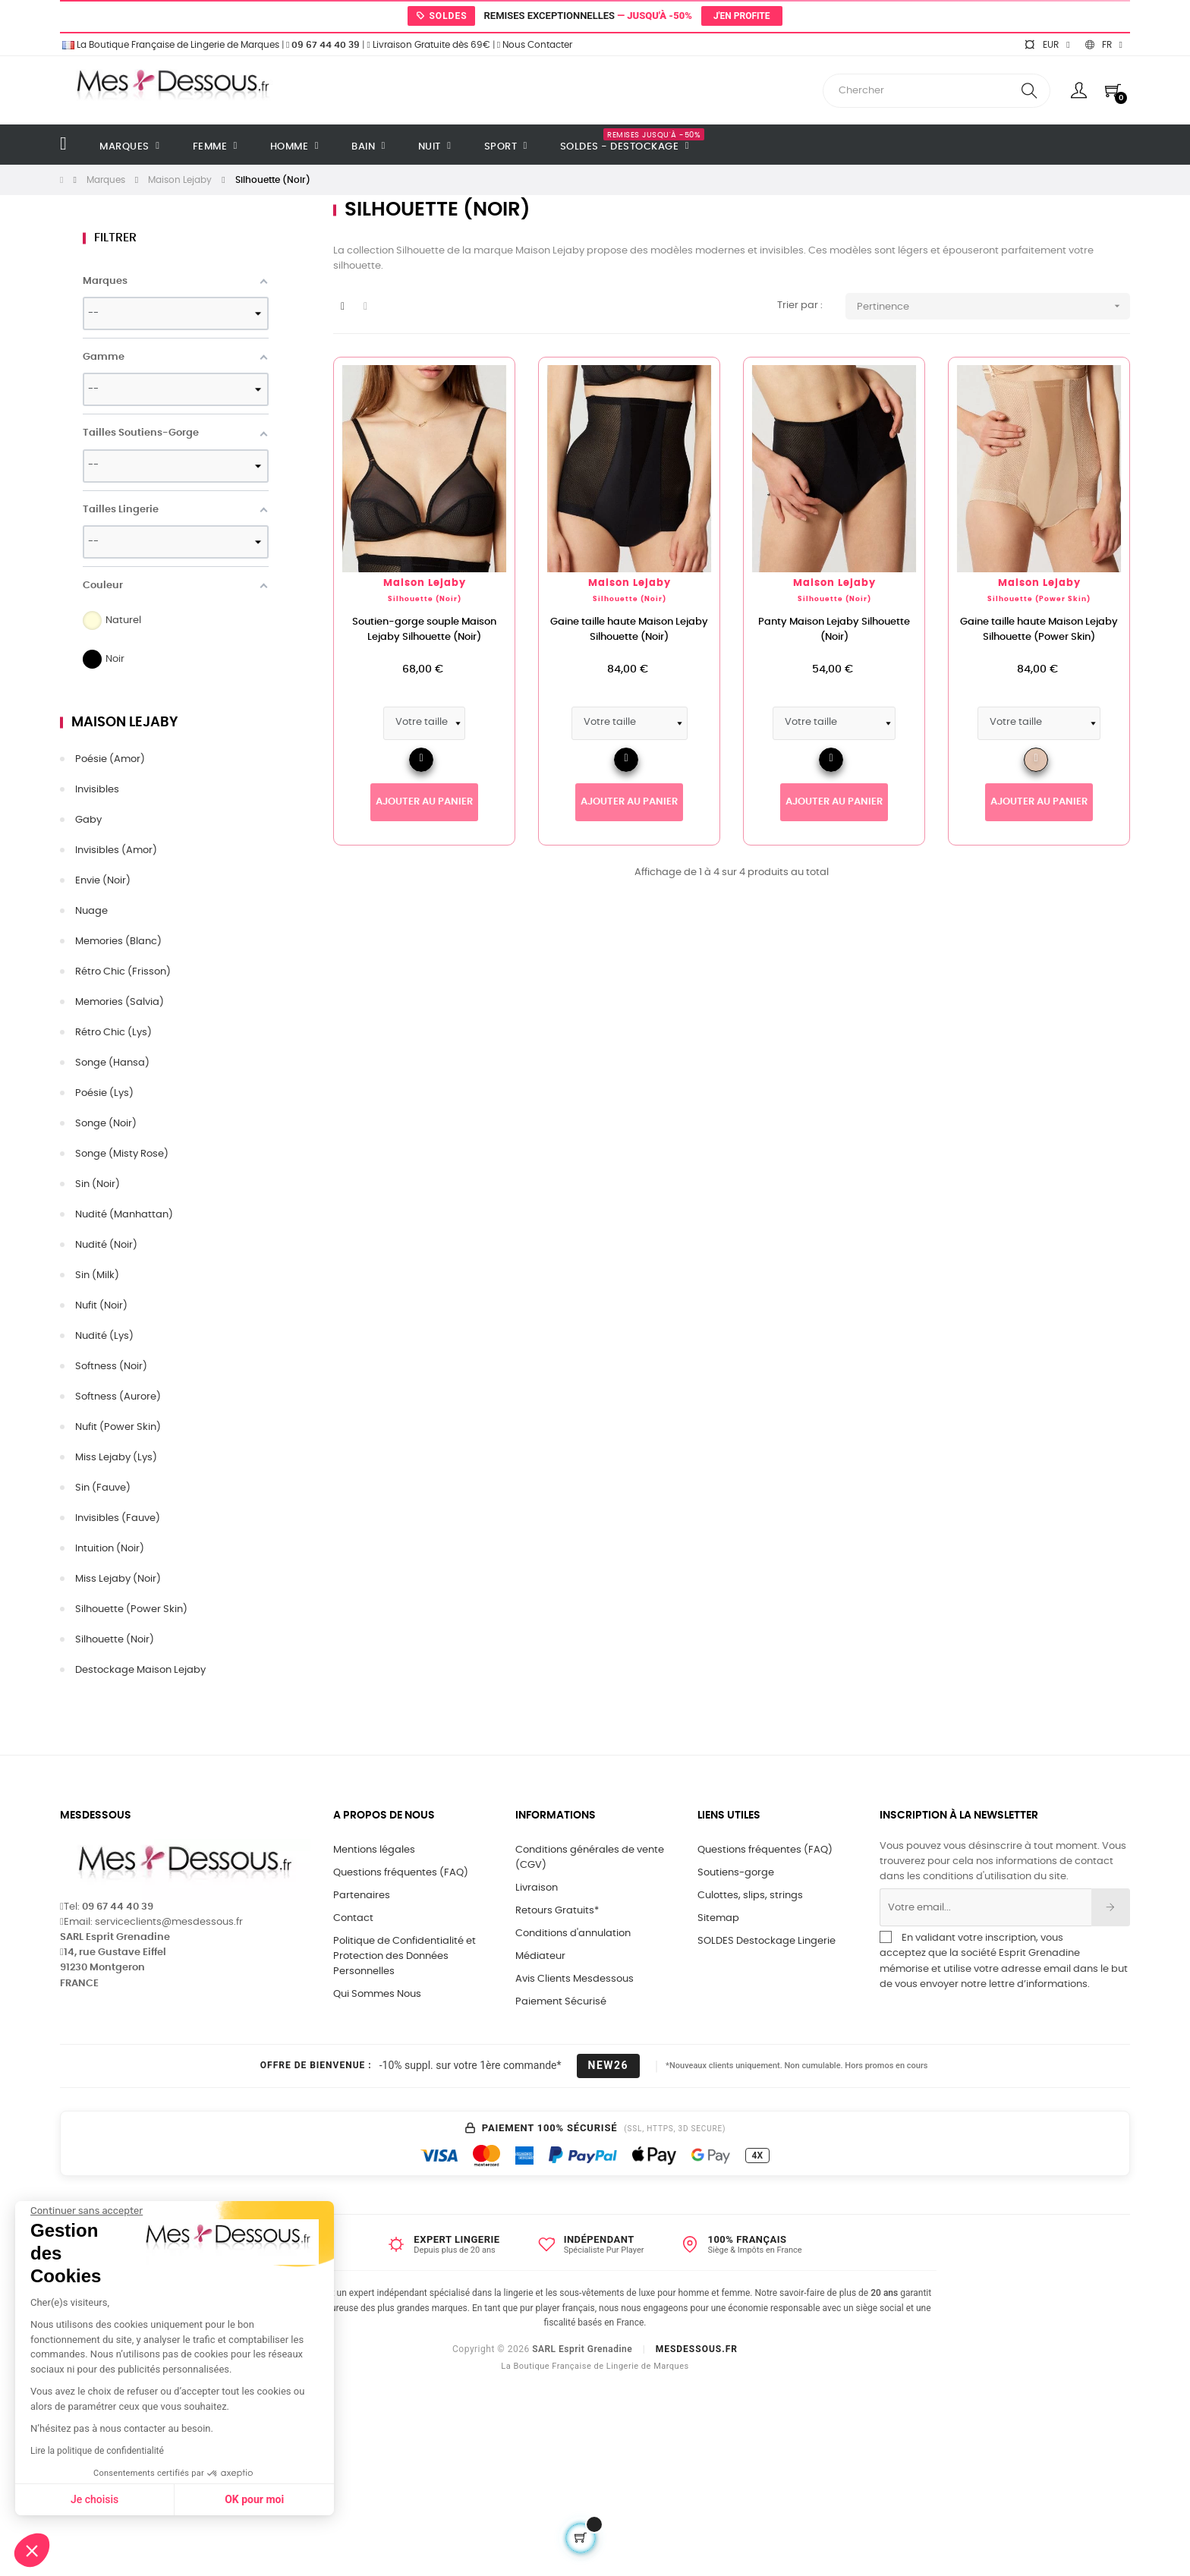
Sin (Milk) (97, 1275)
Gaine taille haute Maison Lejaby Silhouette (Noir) (629, 629)
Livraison (536, 1888)
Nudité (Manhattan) (124, 1215)
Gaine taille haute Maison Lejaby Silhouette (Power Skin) (1039, 629)
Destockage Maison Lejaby (140, 1670)
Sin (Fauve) (103, 1488)
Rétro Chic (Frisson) (123, 972)
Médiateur (540, 1956)
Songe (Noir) (106, 1124)
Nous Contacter (534, 44)
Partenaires (361, 1896)
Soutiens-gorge (735, 1873)
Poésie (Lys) (104, 1093)
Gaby (88, 820)
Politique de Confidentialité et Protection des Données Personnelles (404, 1956)
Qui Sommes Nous (377, 1994)
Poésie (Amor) (110, 759)
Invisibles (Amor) (116, 850)
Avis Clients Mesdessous (574, 1979)
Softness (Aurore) (118, 1397)
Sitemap (718, 1918)
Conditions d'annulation (573, 1933)
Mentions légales (374, 1850)
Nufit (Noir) (101, 1306)
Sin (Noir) (97, 1184)
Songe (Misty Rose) (121, 1154)
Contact (353, 1918)
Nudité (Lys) (104, 1336)
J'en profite (741, 16)
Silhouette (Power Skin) (131, 1609)
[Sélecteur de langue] (1104, 44)
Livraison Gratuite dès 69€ (428, 44)
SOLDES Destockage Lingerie (766, 1941)
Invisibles (97, 790)
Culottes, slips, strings (750, 1896)
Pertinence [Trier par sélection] (993, 306)
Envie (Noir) (103, 881)
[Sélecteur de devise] (1046, 44)
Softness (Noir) (111, 1366)
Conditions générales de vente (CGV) (589, 1857)
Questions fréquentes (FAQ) (400, 1873)
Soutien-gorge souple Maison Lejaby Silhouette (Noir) (424, 629)
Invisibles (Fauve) (117, 1518)
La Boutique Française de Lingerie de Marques (169, 44)
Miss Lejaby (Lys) (116, 1458)
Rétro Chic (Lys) (113, 1033)
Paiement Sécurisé (560, 2002)
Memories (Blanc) (118, 941)
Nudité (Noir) (106, 1245)
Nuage (91, 911)
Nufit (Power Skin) (118, 1427)
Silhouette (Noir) (114, 1640)
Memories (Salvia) (119, 1002)
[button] (32, 2550)
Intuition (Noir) (109, 1549)
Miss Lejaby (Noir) (118, 1579)
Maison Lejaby (124, 722)
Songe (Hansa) (112, 1063)
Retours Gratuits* (557, 1911)
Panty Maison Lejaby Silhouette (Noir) (834, 629)
